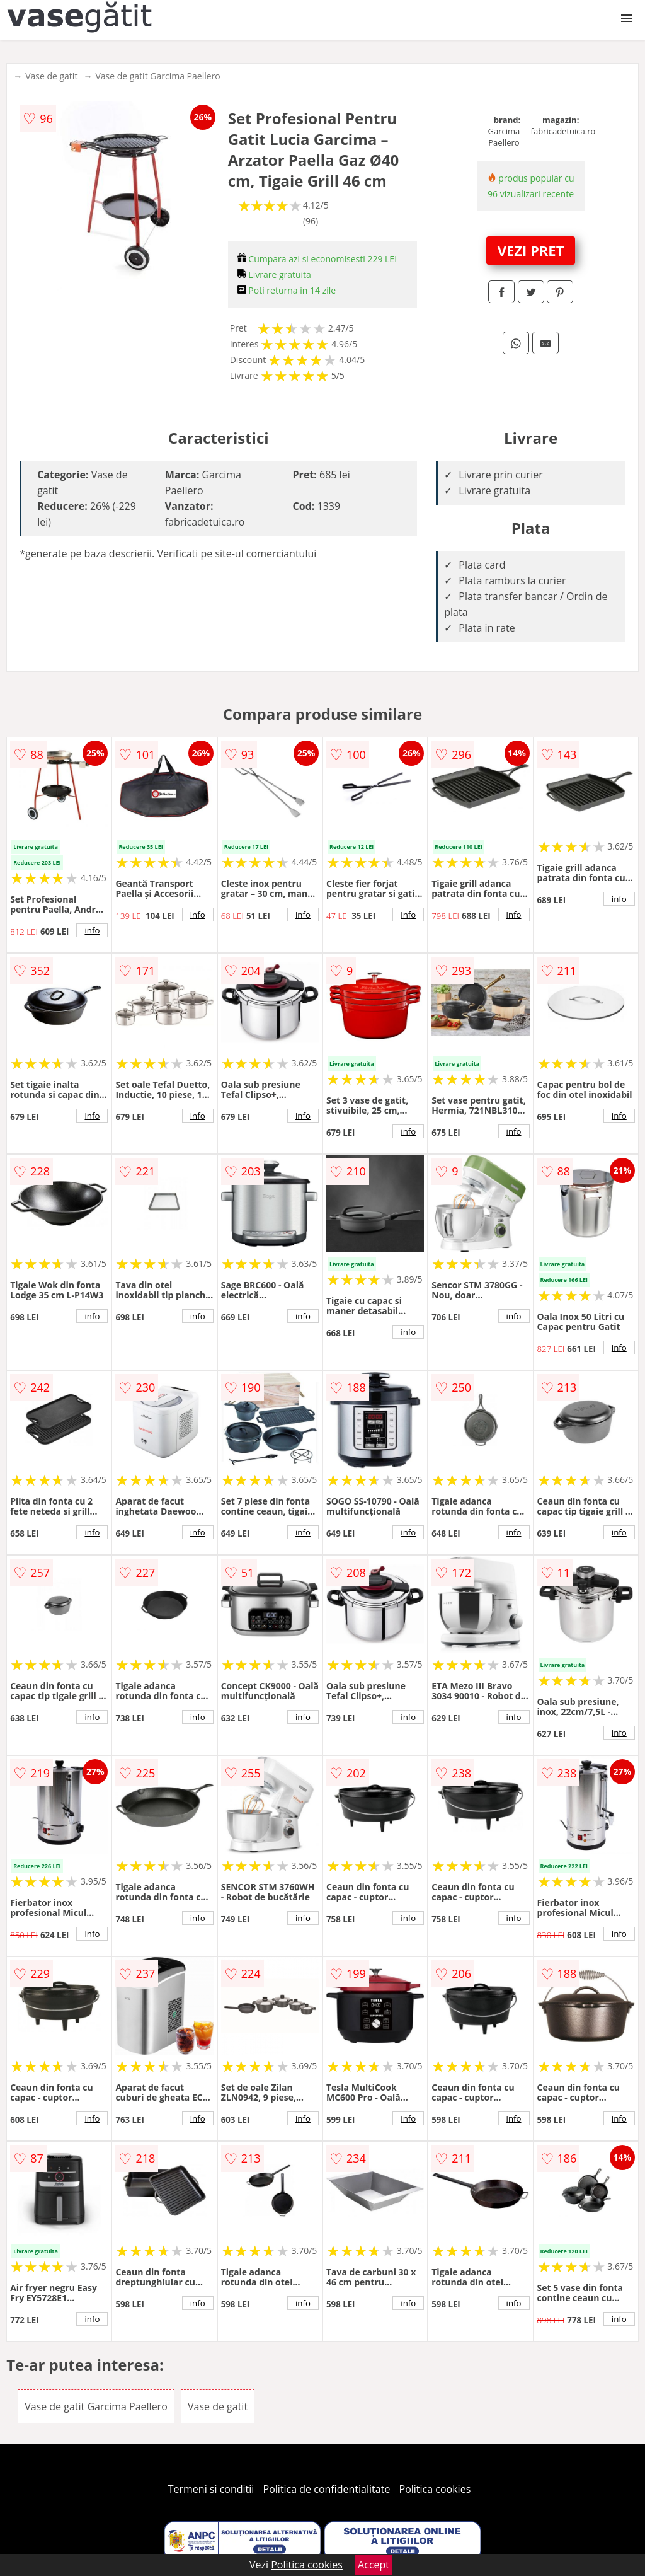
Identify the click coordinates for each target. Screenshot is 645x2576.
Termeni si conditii (211, 2489)
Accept (373, 2565)
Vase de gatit (51, 76)
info (92, 930)
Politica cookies (435, 2489)
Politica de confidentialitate (327, 2489)
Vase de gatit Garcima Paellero (157, 76)
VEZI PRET (531, 250)
